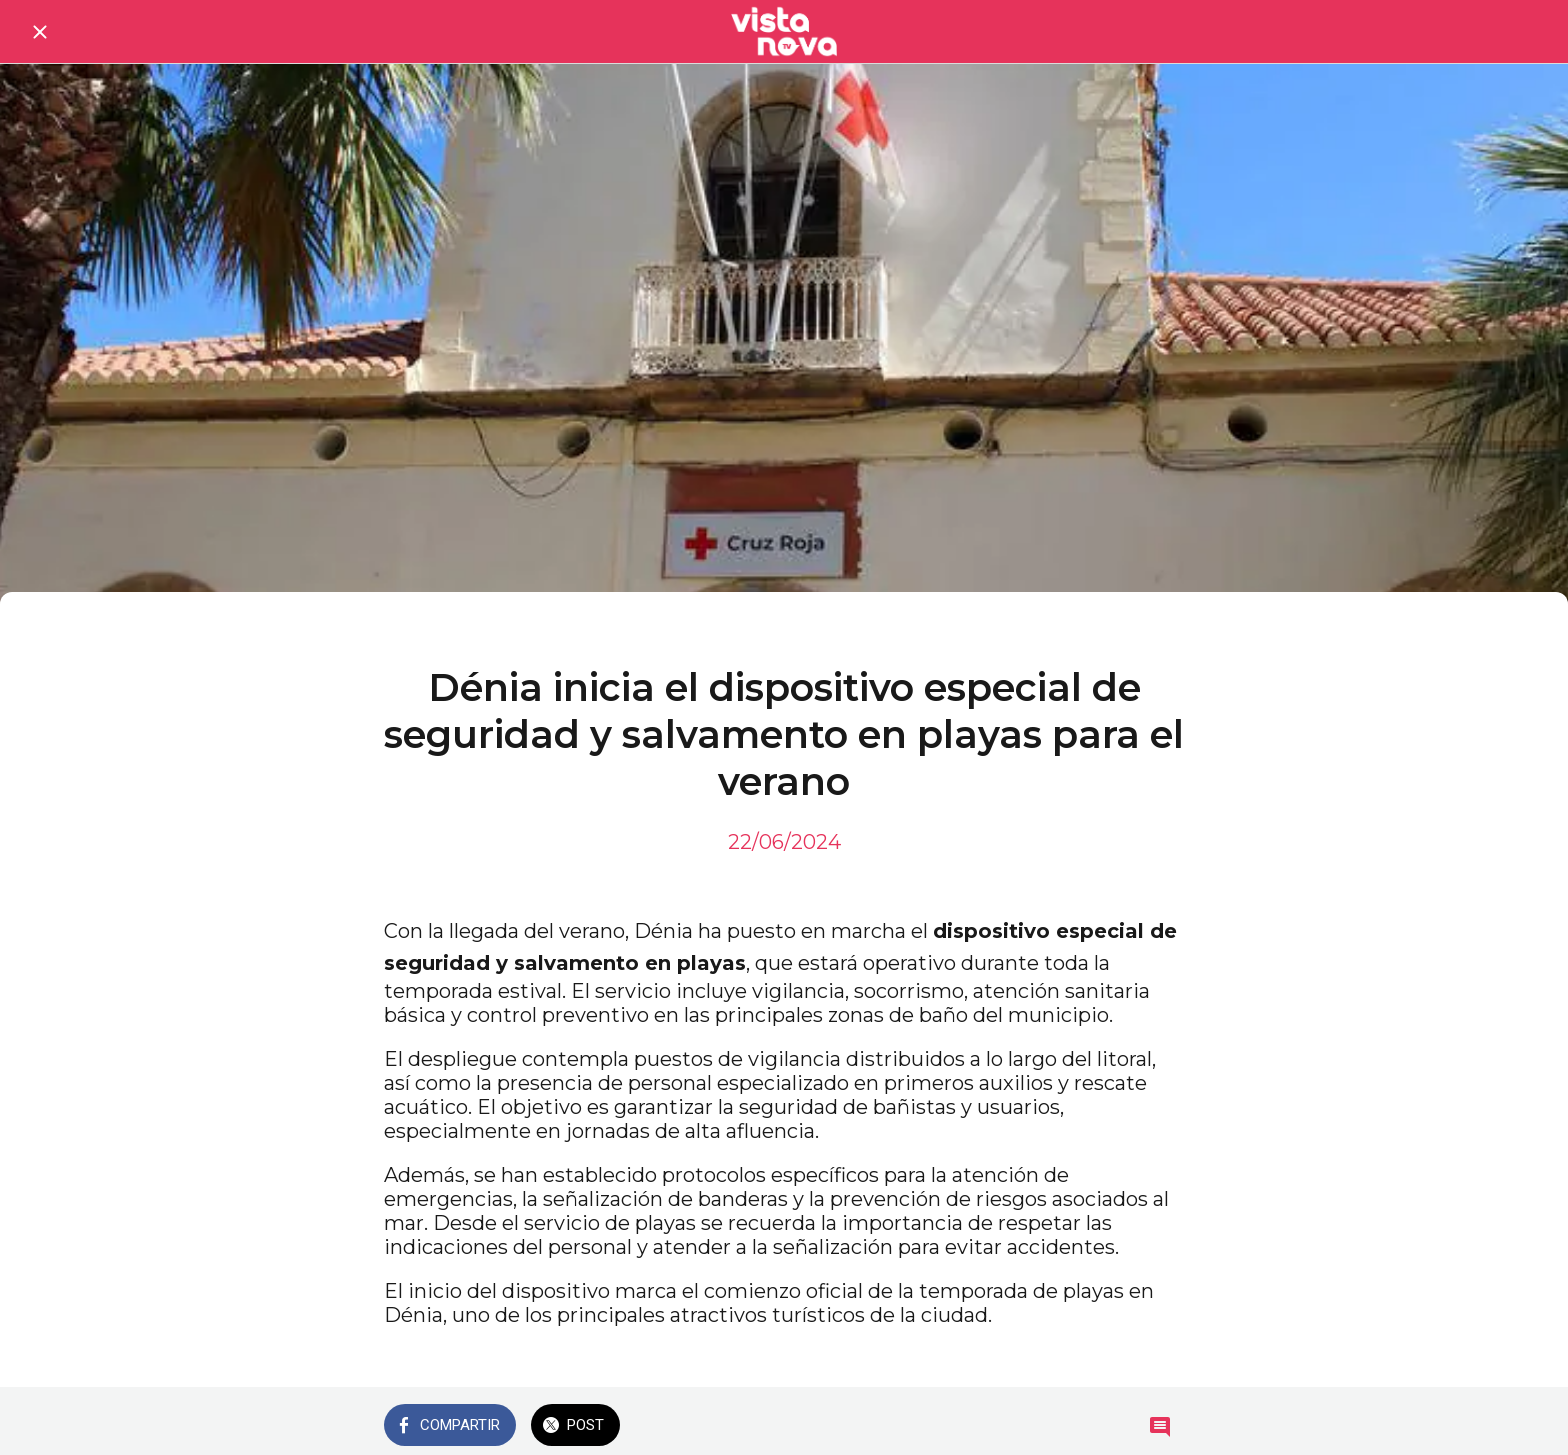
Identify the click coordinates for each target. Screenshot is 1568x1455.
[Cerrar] (40, 32)
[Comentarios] (1160, 1427)
